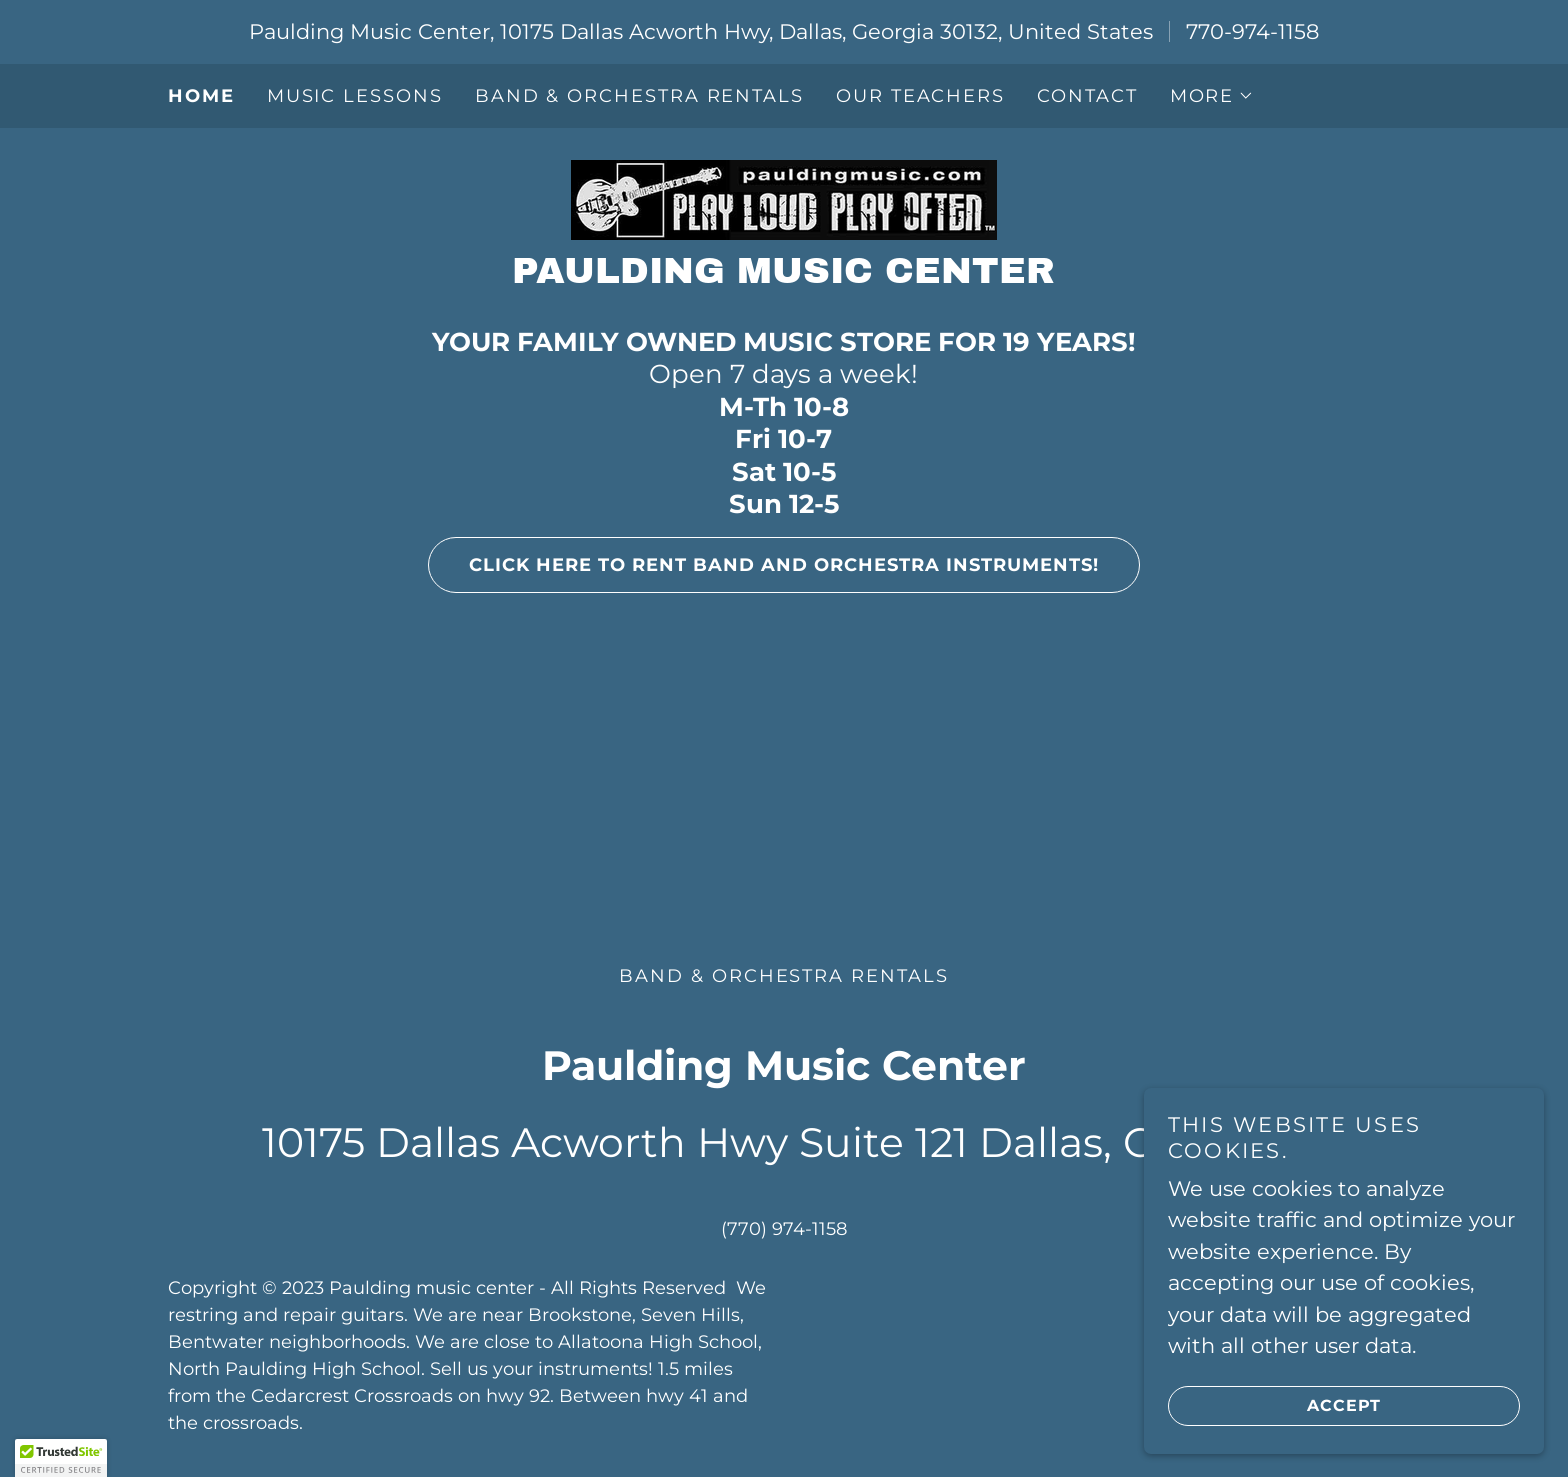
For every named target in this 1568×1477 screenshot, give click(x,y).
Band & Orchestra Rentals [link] (639, 96)
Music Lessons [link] (355, 96)
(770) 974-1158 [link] (784, 1229)
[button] (1212, 96)
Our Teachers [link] (920, 96)
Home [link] (201, 96)
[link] (784, 197)
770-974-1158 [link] (1252, 31)
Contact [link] (1087, 96)
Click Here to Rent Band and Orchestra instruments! (763, 565)
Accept (1274, 1405)
